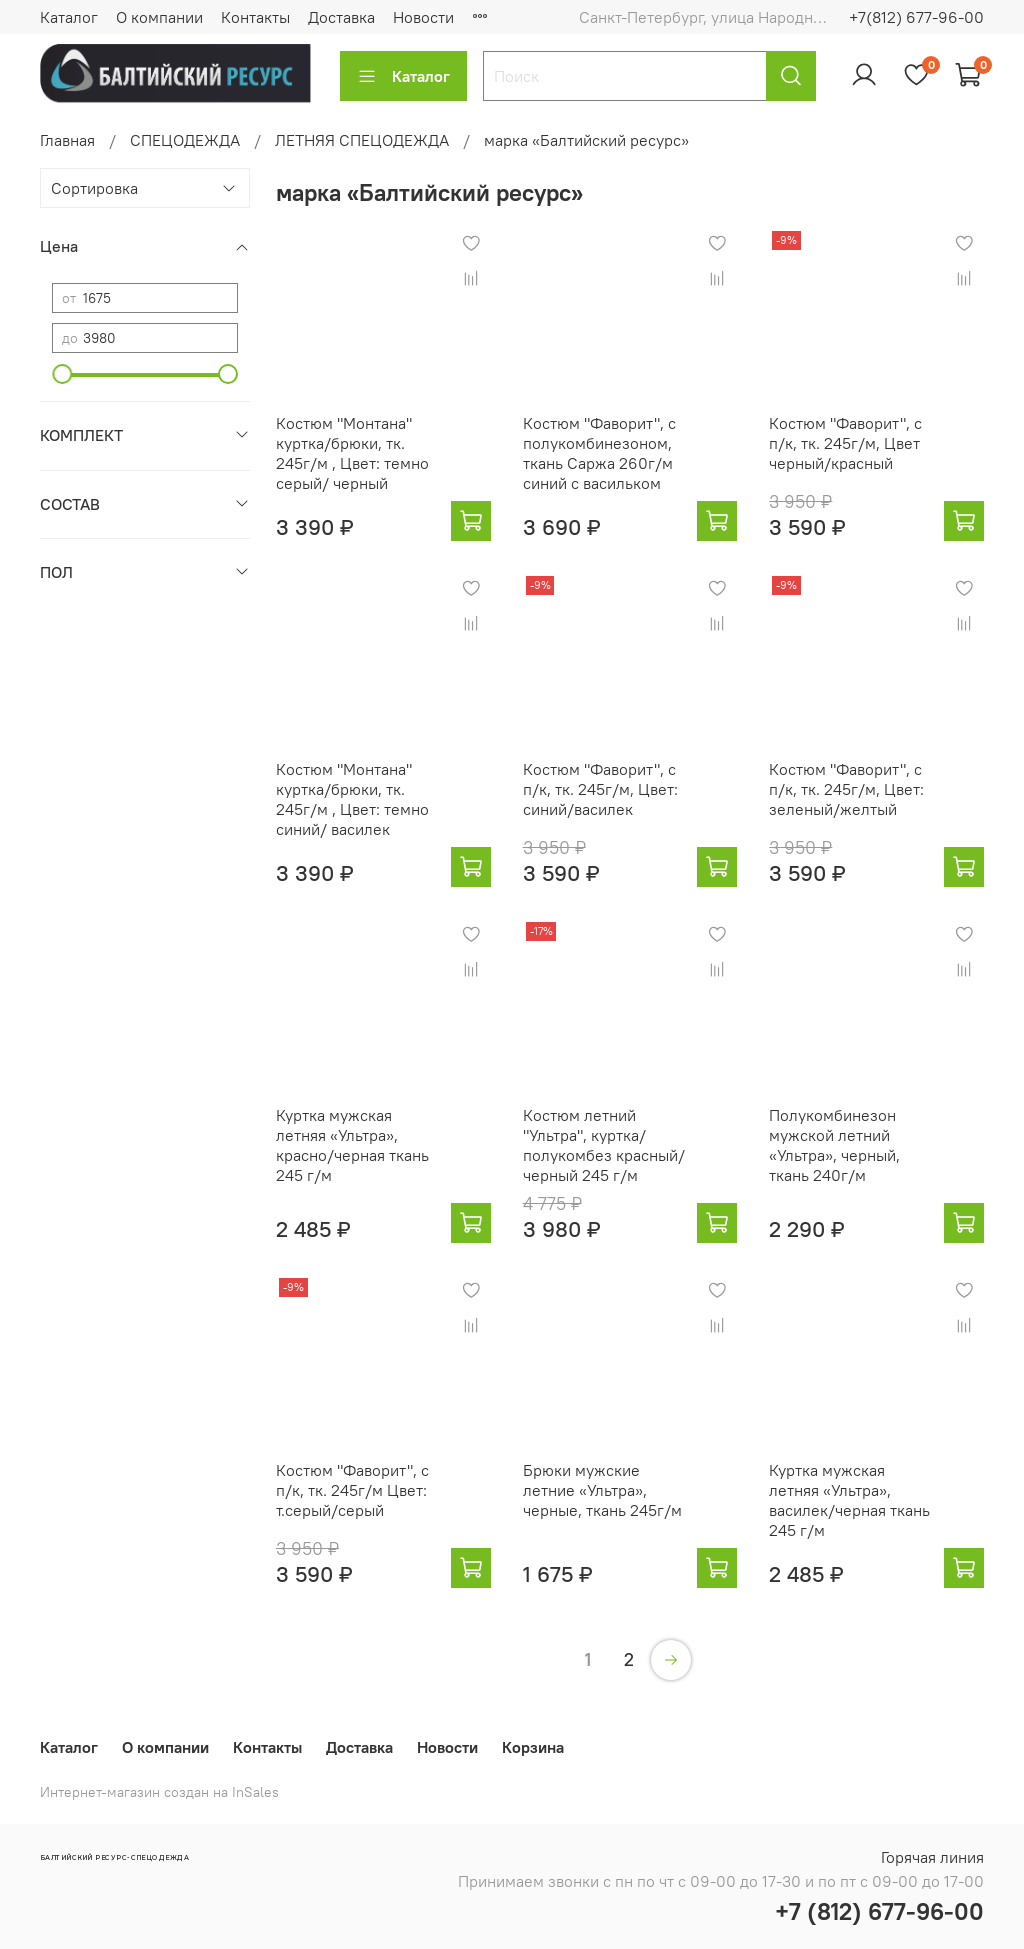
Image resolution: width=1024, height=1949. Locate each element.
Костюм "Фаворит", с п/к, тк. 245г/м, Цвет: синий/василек (600, 789)
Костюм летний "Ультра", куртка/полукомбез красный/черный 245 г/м (604, 1145)
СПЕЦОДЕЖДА (185, 140)
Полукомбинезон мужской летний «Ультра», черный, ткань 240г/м (834, 1145)
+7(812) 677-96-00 (916, 17)
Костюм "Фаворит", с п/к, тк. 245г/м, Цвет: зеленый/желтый (846, 789)
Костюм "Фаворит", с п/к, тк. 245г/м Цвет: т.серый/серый (352, 1490)
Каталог (69, 17)
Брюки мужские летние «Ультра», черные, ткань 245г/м (602, 1490)
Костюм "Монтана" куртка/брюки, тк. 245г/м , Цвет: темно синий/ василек (352, 799)
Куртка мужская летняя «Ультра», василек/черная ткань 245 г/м (849, 1500)
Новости (423, 17)
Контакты (255, 17)
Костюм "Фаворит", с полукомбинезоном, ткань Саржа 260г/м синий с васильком (599, 453)
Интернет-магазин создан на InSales (159, 1792)
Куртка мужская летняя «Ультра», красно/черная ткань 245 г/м (352, 1145)
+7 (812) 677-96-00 (879, 1911)
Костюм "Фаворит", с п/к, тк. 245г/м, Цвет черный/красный (845, 443)
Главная (67, 140)
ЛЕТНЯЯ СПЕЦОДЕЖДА (362, 140)
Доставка (341, 17)
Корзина (533, 1747)
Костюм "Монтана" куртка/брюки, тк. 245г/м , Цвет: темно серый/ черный (352, 453)
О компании (159, 17)
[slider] (62, 374)
